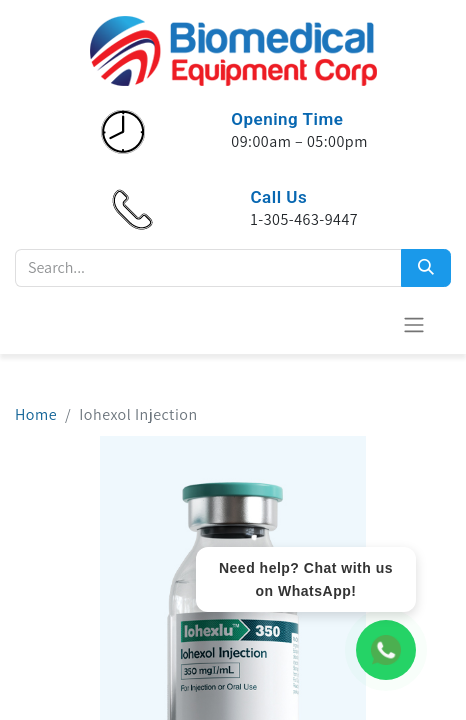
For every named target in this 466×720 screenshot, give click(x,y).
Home (36, 414)
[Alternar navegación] (414, 324)
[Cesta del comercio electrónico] (365, 324)
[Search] (426, 268)
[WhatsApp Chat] (386, 650)
